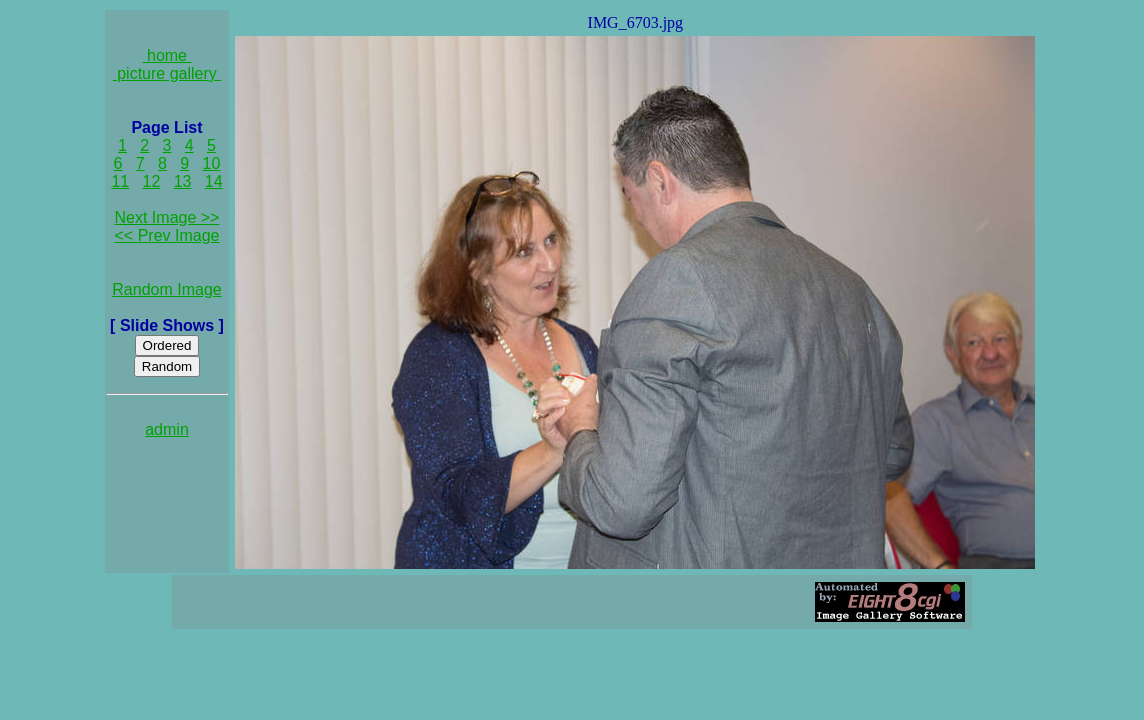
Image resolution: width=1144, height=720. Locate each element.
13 (183, 181)
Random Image (166, 289)
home (167, 55)
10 (212, 163)
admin (167, 429)
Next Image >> (167, 217)
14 (214, 181)
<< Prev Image (167, 235)
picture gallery (167, 73)
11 (120, 181)
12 (152, 181)
